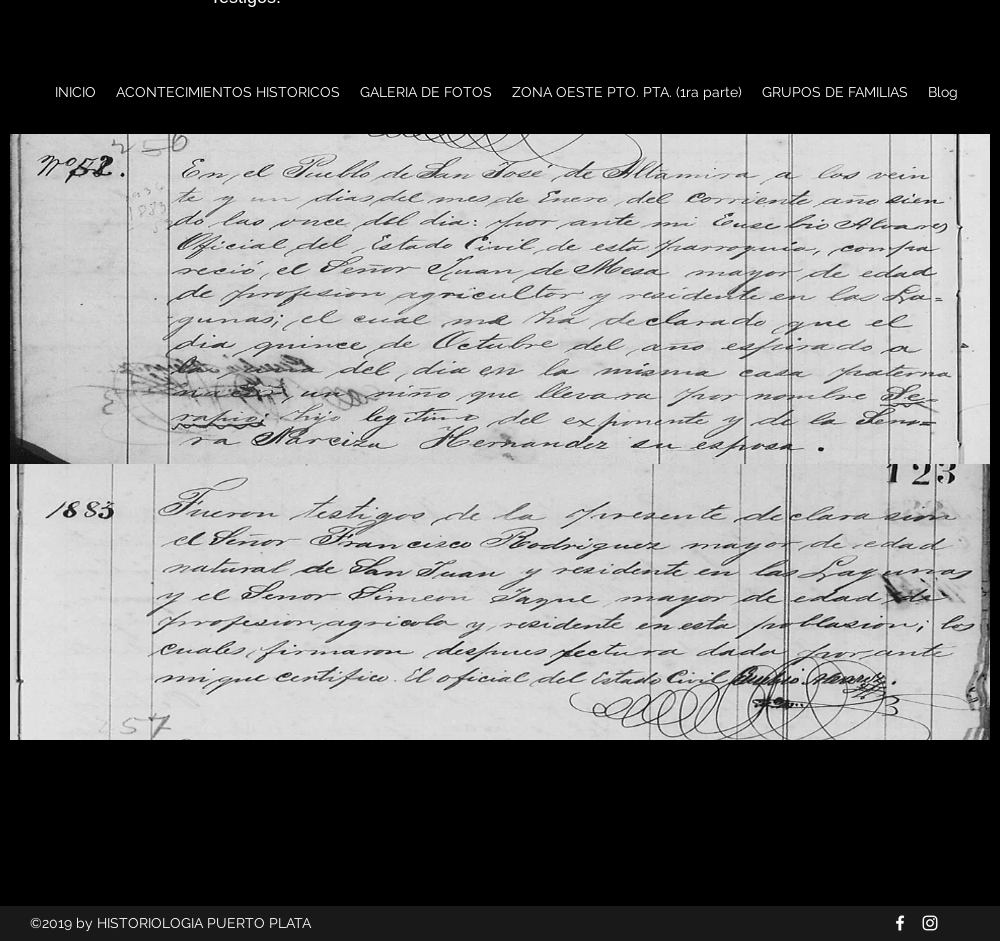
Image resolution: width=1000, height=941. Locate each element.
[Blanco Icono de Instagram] (930, 923)
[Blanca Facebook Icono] (900, 923)
